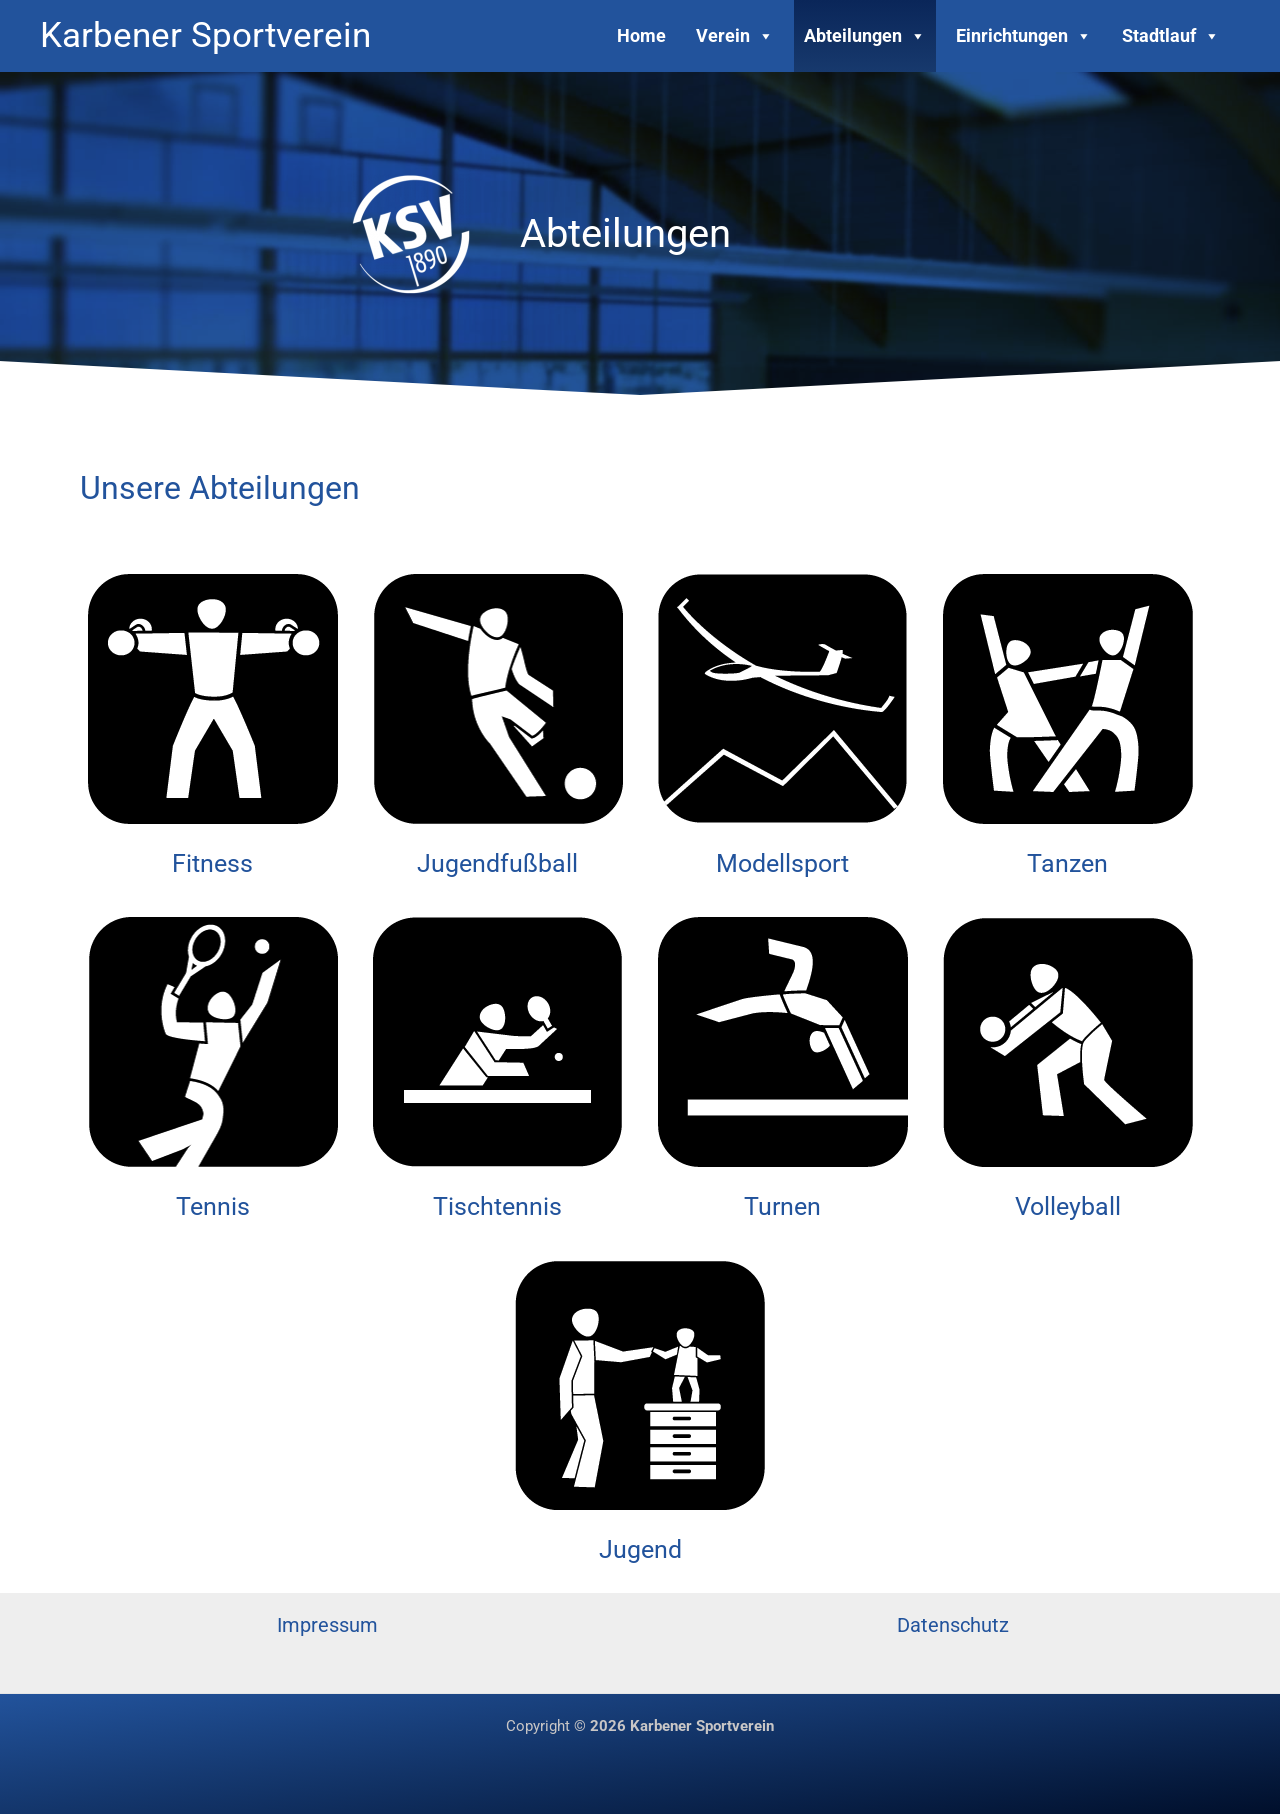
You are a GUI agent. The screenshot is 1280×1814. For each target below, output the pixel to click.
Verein (735, 35)
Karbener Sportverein (205, 35)
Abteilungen (865, 35)
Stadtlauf (1171, 35)
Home (641, 35)
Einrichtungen (1024, 35)
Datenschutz (953, 1625)
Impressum (327, 1625)
